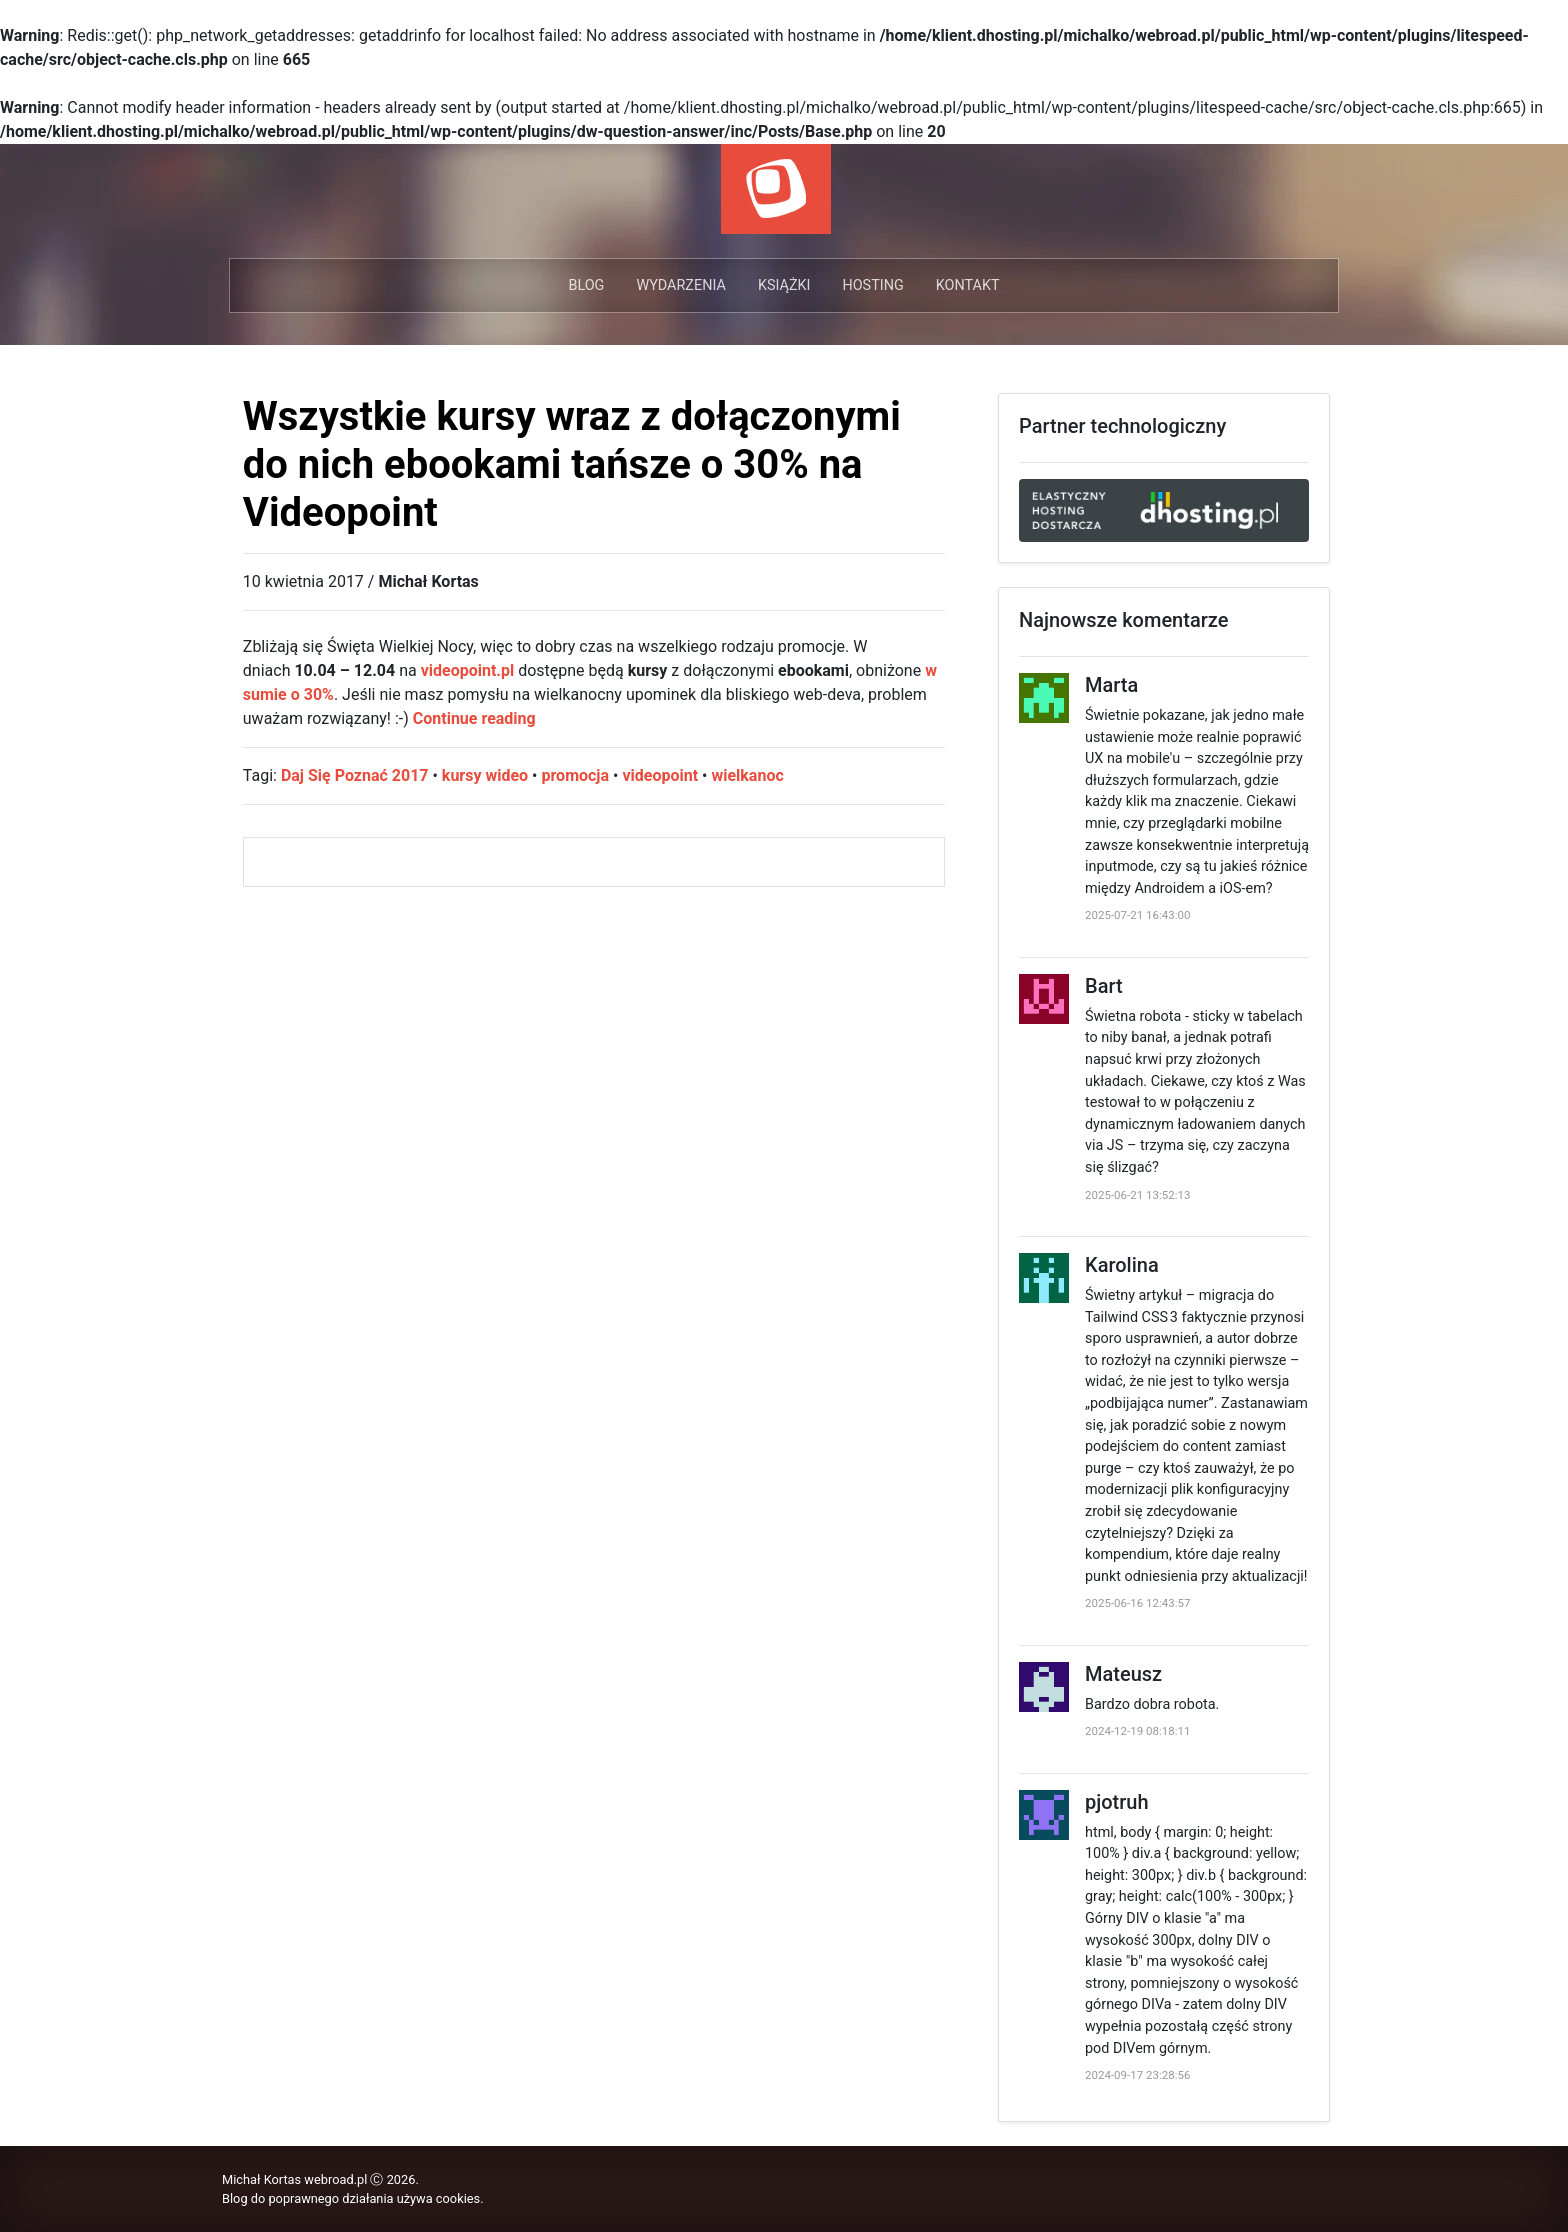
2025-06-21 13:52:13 (1137, 1195)
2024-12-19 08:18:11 (1137, 1731)
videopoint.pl (468, 670)
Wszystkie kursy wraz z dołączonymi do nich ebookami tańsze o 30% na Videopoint (572, 464)
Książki (784, 285)
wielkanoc (747, 775)
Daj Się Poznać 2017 (355, 775)
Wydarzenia (680, 285)
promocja (575, 775)
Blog (586, 285)
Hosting (872, 285)
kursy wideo (485, 775)
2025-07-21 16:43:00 (1137, 915)
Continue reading (474, 718)
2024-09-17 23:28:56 (1137, 2075)
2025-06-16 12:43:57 (1137, 1603)
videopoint (660, 775)
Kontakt (968, 285)
